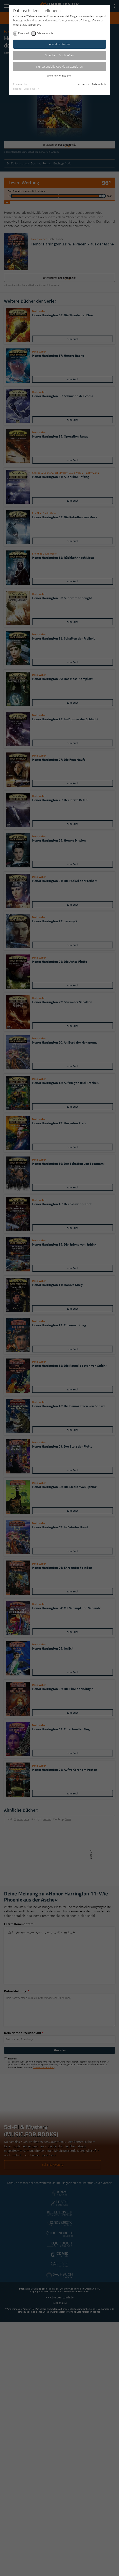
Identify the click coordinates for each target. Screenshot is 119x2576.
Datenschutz (99, 84)
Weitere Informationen (59, 75)
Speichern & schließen (59, 55)
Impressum (84, 84)
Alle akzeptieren (59, 44)
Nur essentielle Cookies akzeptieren (59, 66)
